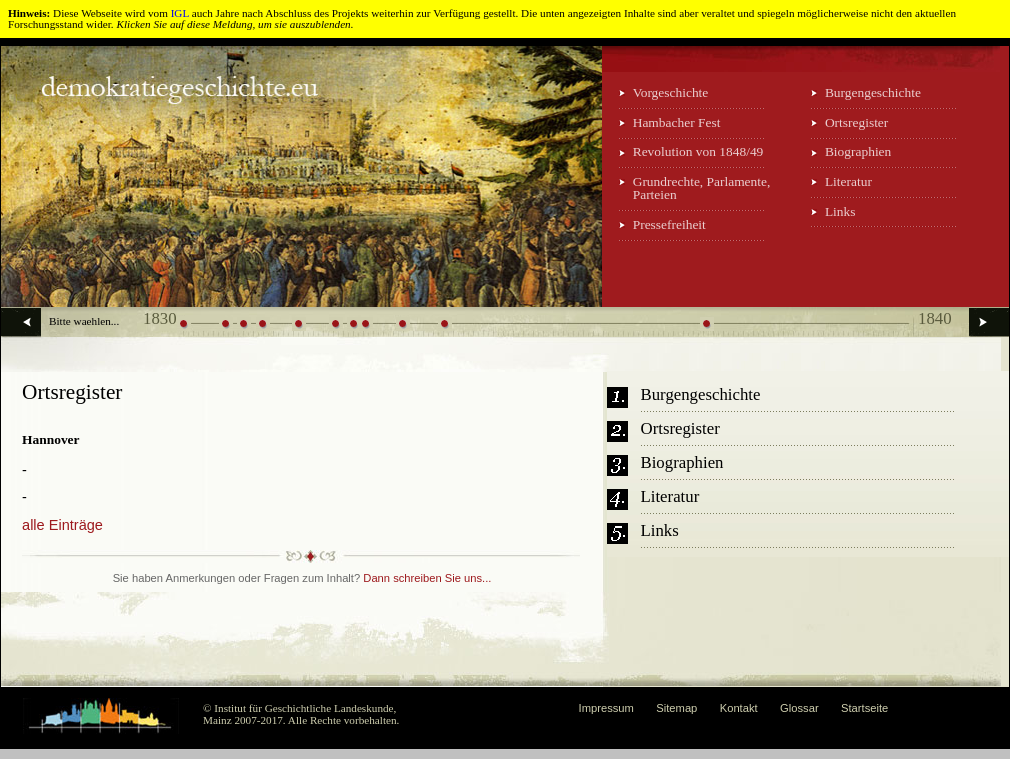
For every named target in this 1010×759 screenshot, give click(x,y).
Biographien (858, 151)
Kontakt (739, 708)
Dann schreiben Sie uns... (427, 578)
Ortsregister (856, 122)
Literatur (848, 181)
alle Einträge (62, 525)
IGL (180, 13)
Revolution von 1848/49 (698, 151)
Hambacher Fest (677, 122)
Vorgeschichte (671, 92)
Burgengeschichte (873, 92)
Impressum (606, 708)
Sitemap (676, 708)
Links (840, 211)
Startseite (864, 708)
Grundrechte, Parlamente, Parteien (702, 188)
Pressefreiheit (669, 224)
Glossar (799, 708)
